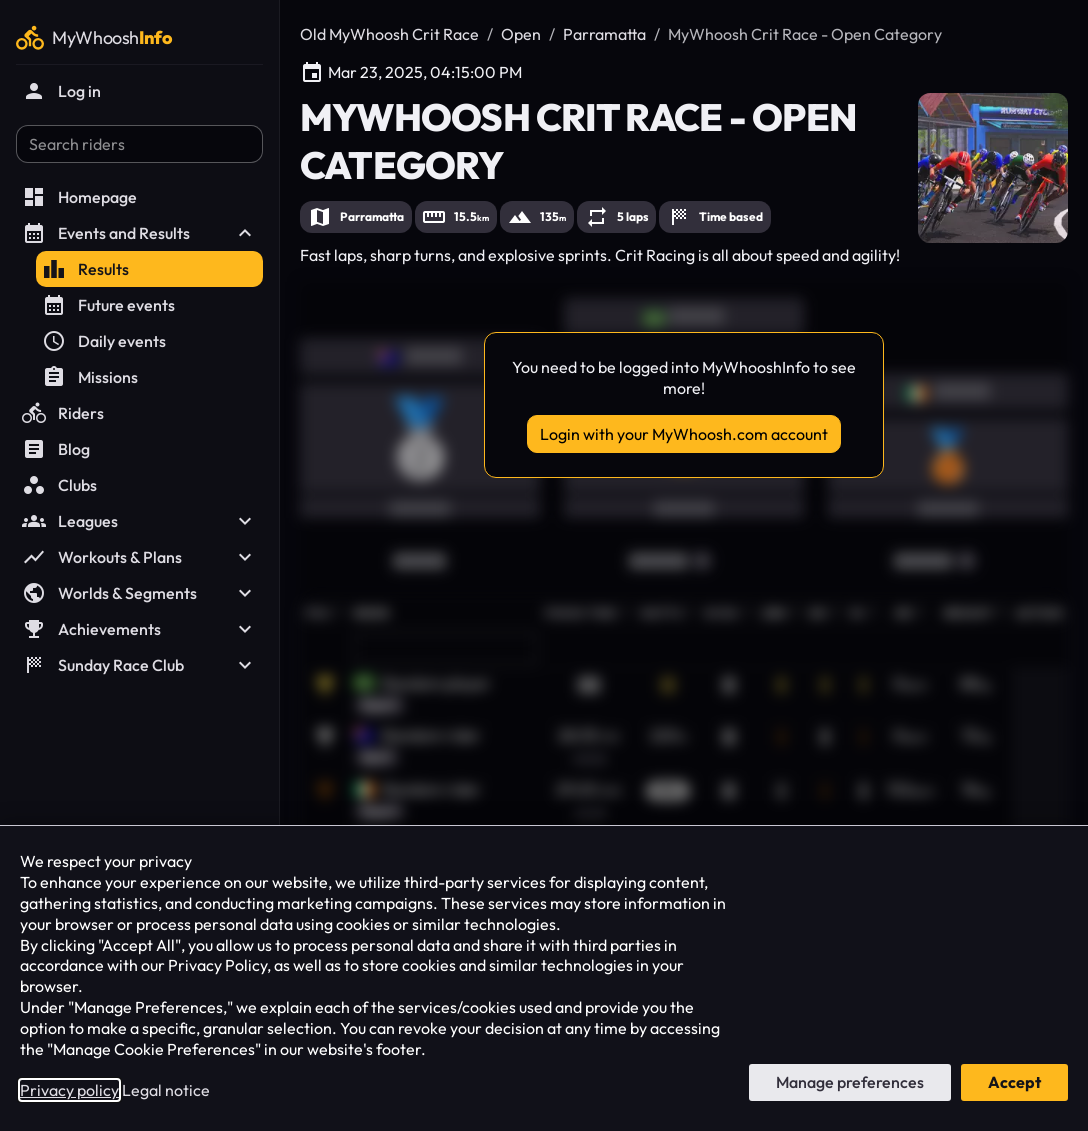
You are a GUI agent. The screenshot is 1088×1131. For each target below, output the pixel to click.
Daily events (104, 341)
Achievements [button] (139, 629)
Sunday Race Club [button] (139, 665)
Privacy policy (69, 1090)
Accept (1014, 1082)
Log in (61, 91)
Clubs (59, 485)
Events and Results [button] (139, 233)
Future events (108, 305)
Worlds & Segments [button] (139, 593)
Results (85, 269)
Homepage (79, 197)
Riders (63, 413)
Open (521, 34)
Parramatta (604, 34)
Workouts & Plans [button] (139, 557)
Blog (56, 449)
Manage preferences (850, 1082)
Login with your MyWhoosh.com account (684, 434)
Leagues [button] (139, 521)
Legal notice (166, 1090)
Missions (90, 377)
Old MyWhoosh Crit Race (389, 34)
